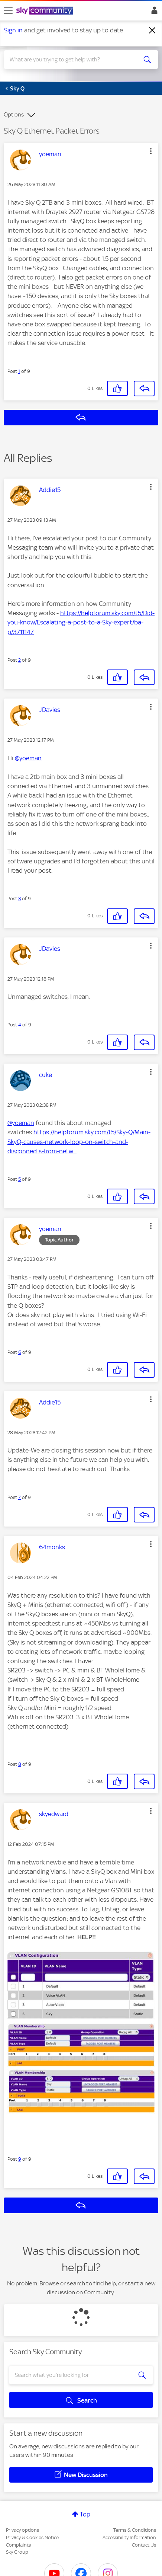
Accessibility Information (129, 2537)
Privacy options (22, 2530)
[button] (151, 151)
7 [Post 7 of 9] (19, 1497)
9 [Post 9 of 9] (19, 2159)
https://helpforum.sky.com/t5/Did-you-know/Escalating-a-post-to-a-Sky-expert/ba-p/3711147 (81, 622)
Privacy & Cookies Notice (32, 2537)
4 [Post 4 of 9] (19, 1024)
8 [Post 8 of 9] (19, 1764)
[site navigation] (8, 10)
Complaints (18, 2545)
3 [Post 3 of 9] (19, 898)
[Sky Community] (45, 11)
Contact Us (144, 2545)
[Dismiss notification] (152, 30)
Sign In (153, 12)
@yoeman (28, 758)
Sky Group (17, 2552)
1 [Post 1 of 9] (19, 371)
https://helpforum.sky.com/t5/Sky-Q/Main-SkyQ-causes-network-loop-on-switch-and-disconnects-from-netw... (78, 1141)
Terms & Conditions (134, 2530)
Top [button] (85, 2514)
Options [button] (14, 114)
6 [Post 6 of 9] (19, 1352)
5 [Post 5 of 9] (19, 1179)
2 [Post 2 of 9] (19, 660)
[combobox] (73, 59)
